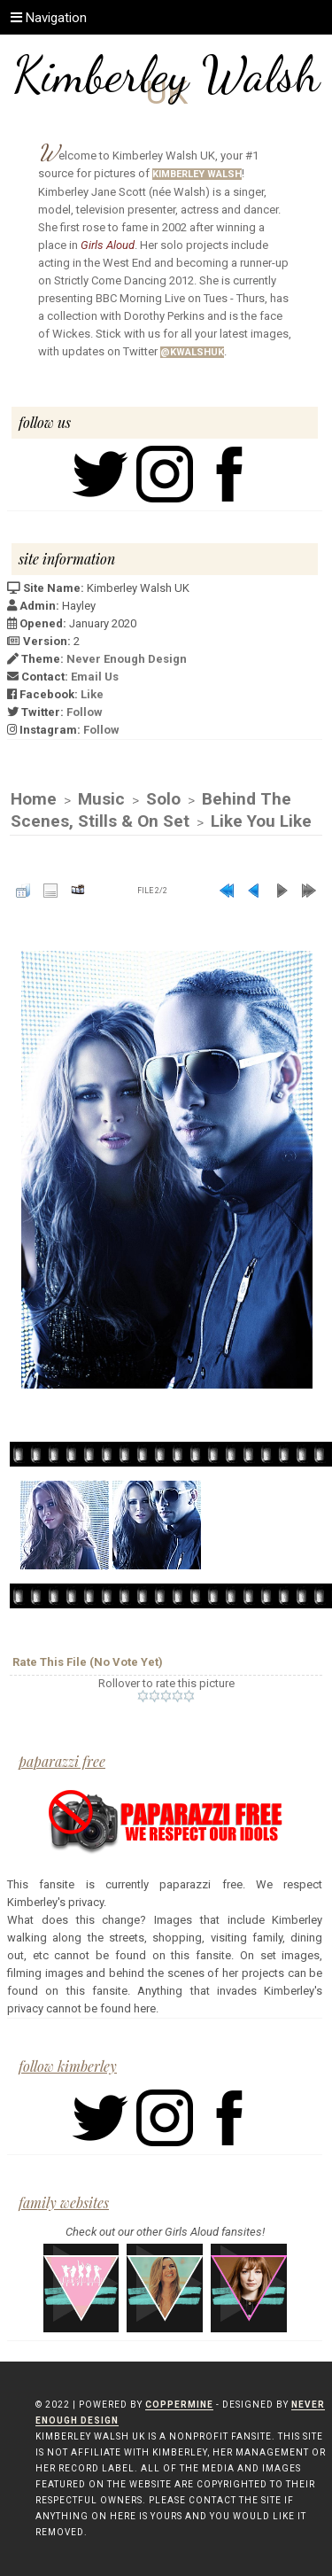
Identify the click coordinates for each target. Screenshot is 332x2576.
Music (101, 799)
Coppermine (179, 2404)
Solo (163, 799)
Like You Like (261, 821)
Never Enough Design (126, 658)
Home (34, 799)
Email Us (95, 676)
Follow (84, 712)
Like (92, 694)
